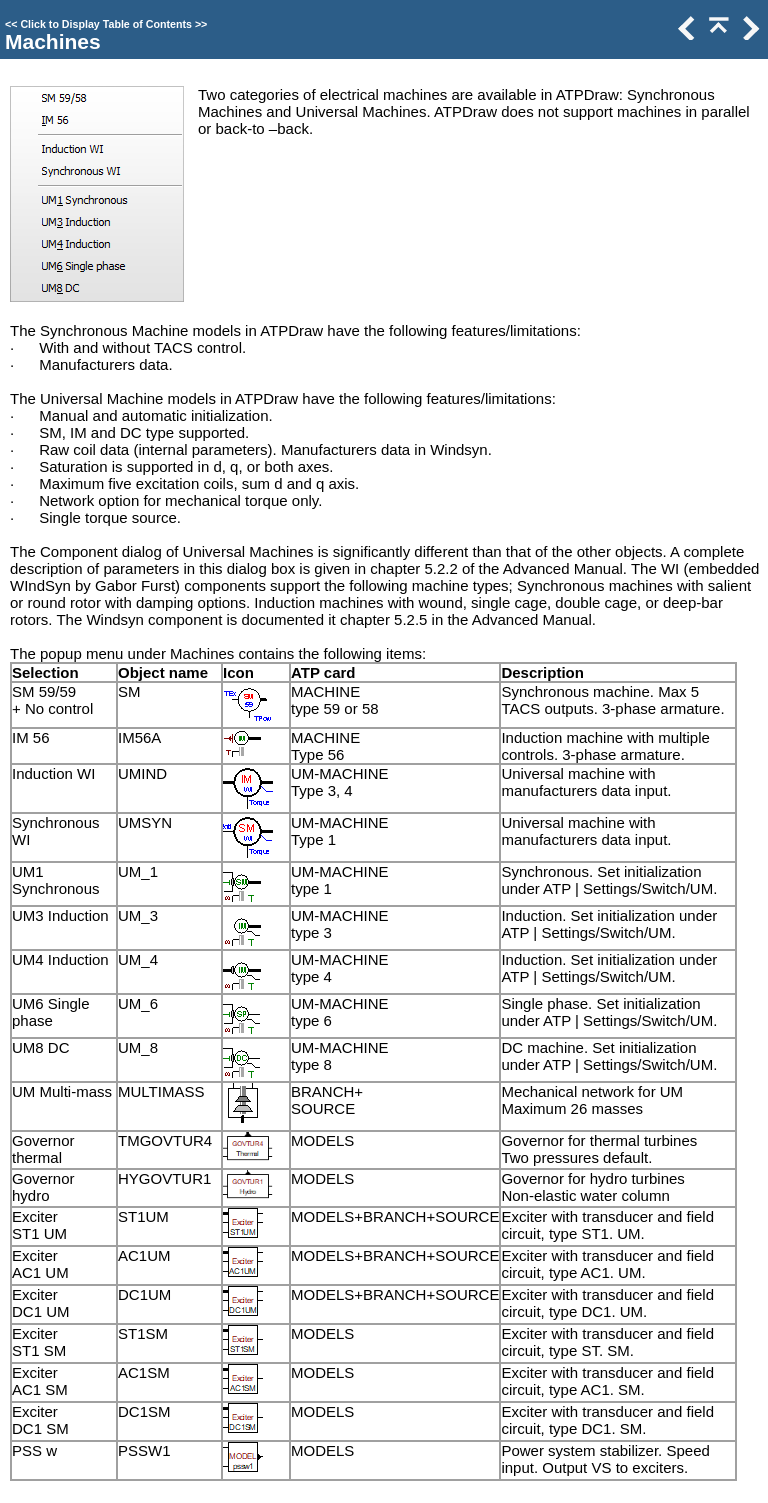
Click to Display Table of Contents (106, 24)
